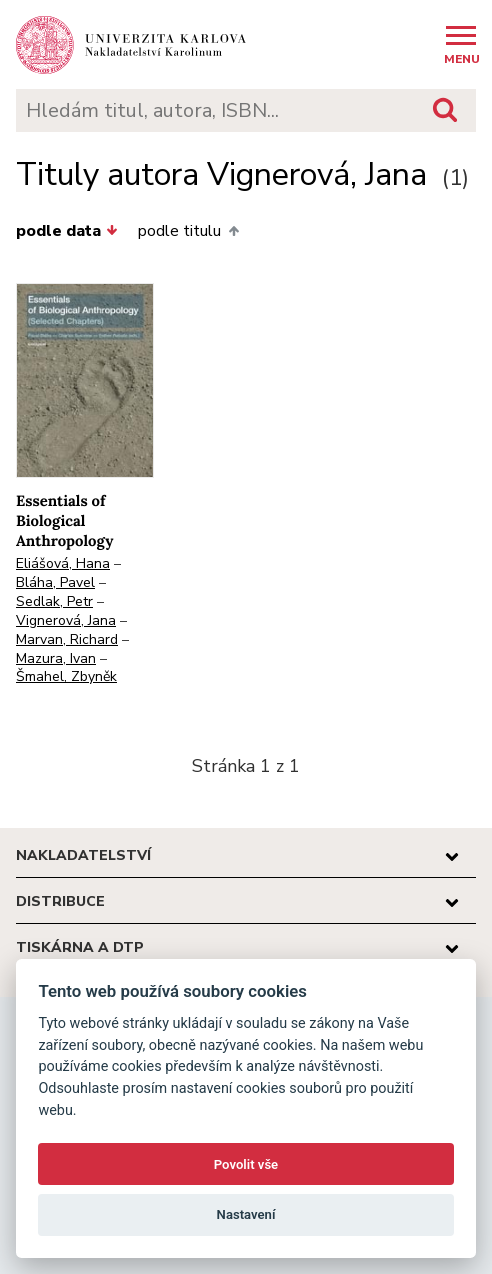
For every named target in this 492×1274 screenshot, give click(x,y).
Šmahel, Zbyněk (66, 676)
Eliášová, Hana (63, 563)
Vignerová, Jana (66, 620)
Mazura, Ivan (56, 658)
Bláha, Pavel (55, 582)
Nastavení (246, 1214)
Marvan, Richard (67, 639)
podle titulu (188, 231)
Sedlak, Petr (54, 601)
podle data (67, 231)
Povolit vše (246, 1164)
